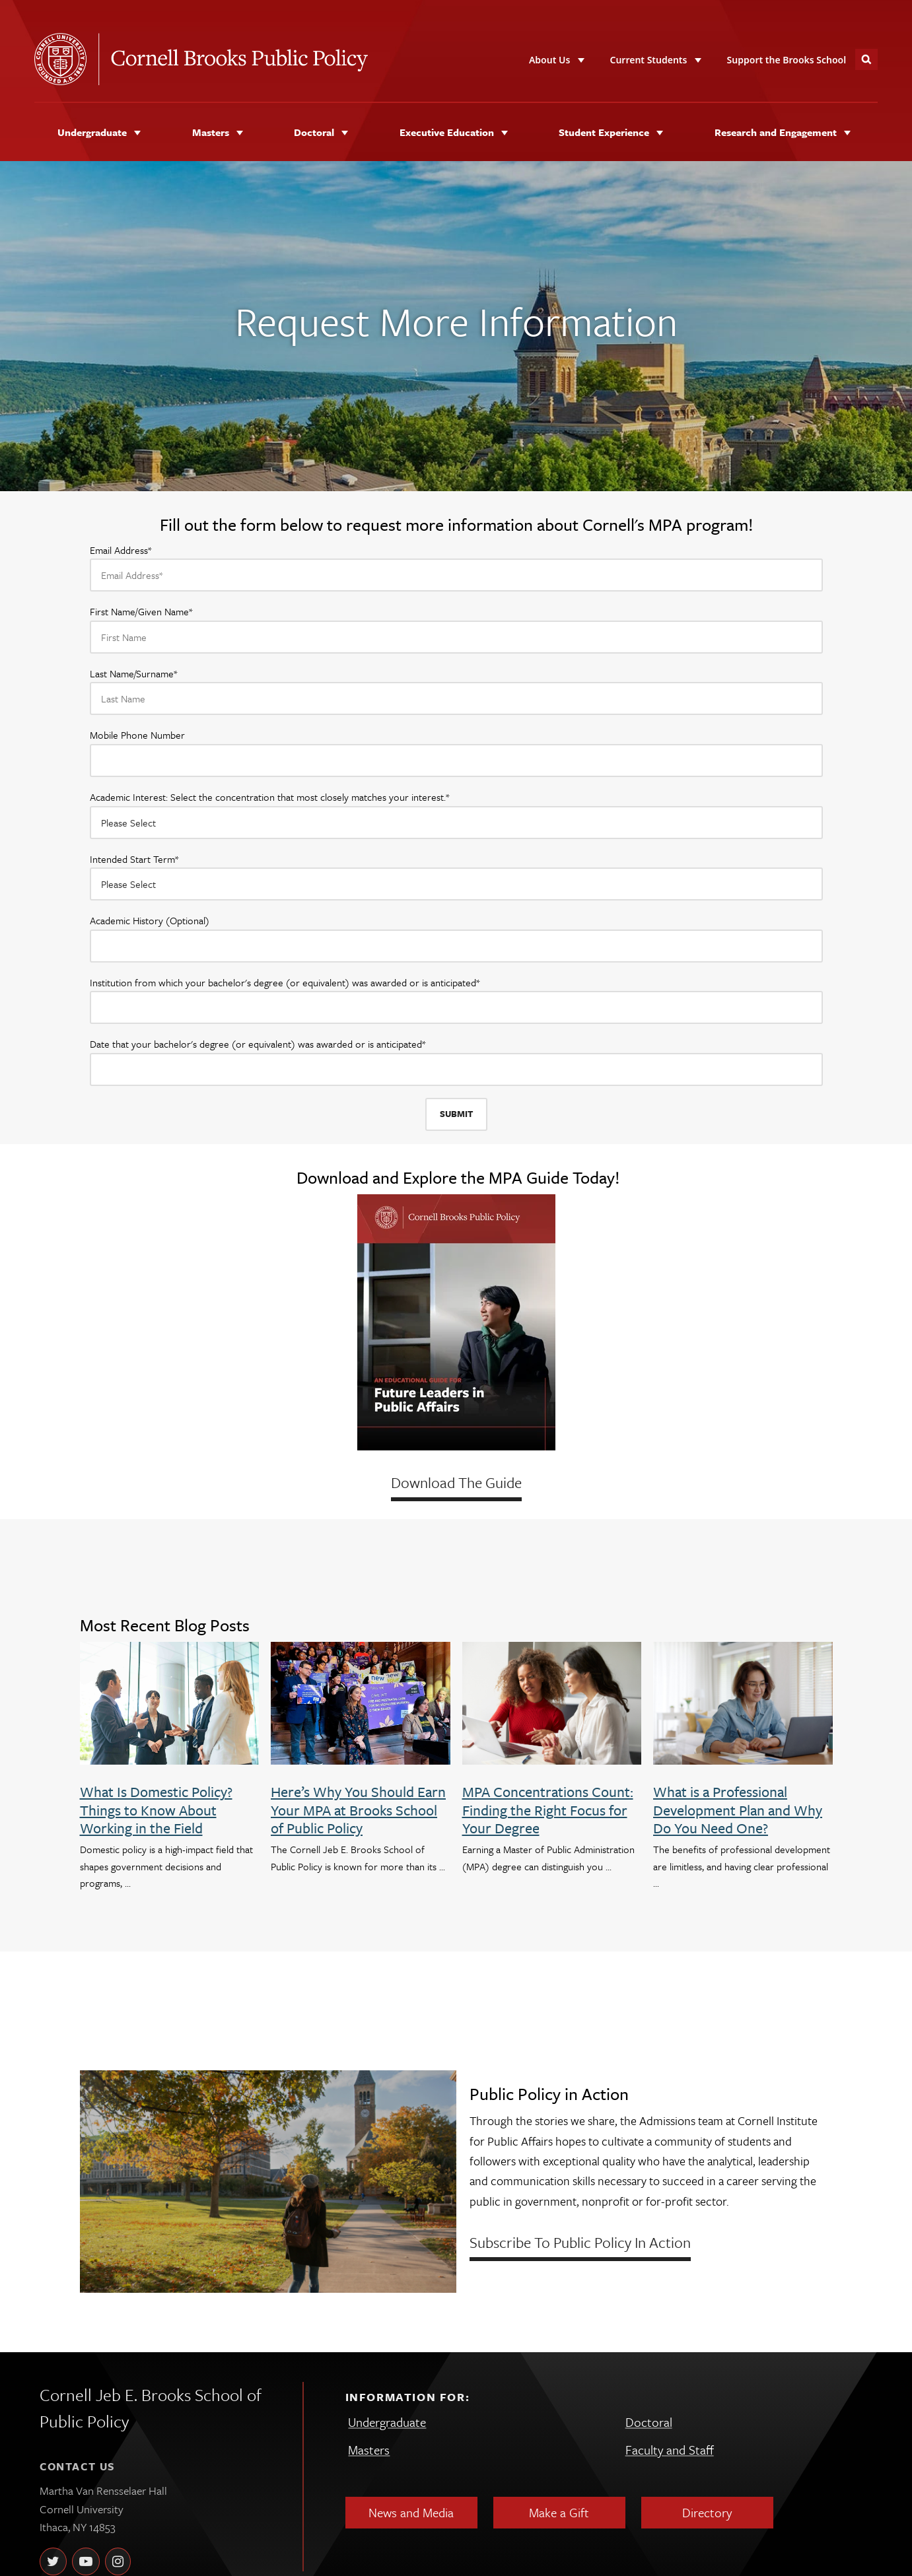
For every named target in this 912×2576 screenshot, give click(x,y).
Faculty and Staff (669, 2449)
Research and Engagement (776, 132)
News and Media (411, 2512)
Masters (210, 132)
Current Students (648, 59)
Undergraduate (92, 132)
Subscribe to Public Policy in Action (580, 2242)
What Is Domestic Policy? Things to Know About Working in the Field (156, 1809)
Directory (707, 2512)
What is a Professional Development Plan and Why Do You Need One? (737, 1809)
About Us (549, 59)
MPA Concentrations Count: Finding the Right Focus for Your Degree (547, 1809)
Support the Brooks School (787, 59)
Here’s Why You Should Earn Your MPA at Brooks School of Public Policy (358, 1809)
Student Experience (604, 132)
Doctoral (314, 132)
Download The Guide (456, 1482)
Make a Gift (559, 2512)
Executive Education (447, 132)
